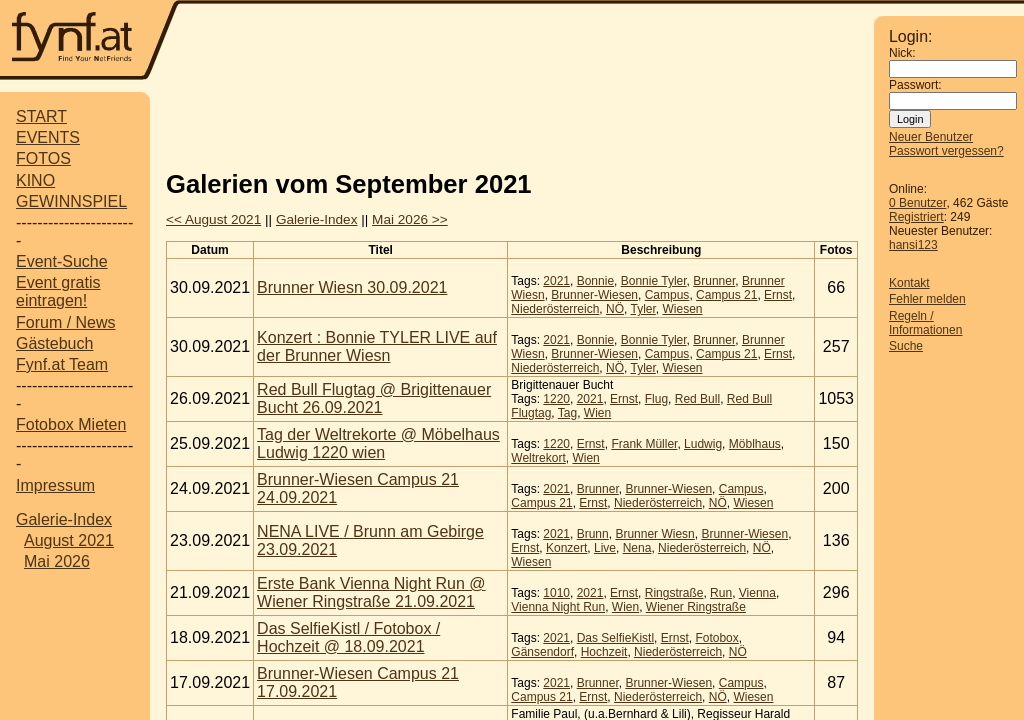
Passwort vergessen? (946, 151)
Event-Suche (62, 261)
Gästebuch (54, 343)
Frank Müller (644, 444)
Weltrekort (538, 458)
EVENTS (48, 137)
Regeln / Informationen (925, 323)
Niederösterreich (555, 309)
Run (721, 593)
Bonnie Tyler (654, 281)
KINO (35, 180)
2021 (556, 281)
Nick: (902, 53)
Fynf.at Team (62, 364)
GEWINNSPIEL (71, 201)
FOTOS (43, 158)
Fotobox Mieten (71, 424)
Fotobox (716, 638)
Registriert (916, 217)
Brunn (593, 534)
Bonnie (595, 281)
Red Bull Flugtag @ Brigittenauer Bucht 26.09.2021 (374, 398)
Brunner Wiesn (654, 534)
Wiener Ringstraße (696, 607)
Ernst (778, 295)
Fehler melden (927, 299)
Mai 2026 (57, 561)
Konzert (566, 548)
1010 (556, 593)
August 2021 (69, 540)
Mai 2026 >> (410, 219)
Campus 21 (726, 295)
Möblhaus (755, 444)
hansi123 (913, 245)
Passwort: (915, 85)
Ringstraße (674, 593)
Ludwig (703, 444)
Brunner (714, 281)
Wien (597, 413)
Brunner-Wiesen (594, 295)
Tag (567, 413)
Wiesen (682, 309)
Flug (656, 399)
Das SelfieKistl (615, 638)
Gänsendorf (542, 652)
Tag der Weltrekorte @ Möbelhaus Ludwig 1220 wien (378, 443)
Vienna (757, 593)
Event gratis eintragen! (58, 291)
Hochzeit (604, 652)
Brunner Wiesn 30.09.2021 (352, 287)
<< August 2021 (213, 219)
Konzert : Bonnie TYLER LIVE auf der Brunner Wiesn (377, 346)
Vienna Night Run (558, 607)
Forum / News (66, 322)
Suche (906, 346)
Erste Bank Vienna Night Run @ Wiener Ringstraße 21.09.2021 (371, 592)
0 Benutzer (917, 203)
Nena (637, 548)
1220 (556, 399)
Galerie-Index (64, 519)
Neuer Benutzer (931, 137)
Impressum (55, 485)
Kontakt (909, 283)
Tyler (642, 309)
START (41, 116)
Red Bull (697, 399)
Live (605, 548)
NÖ (615, 309)
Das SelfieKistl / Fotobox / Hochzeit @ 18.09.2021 (348, 637)
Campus (667, 295)
